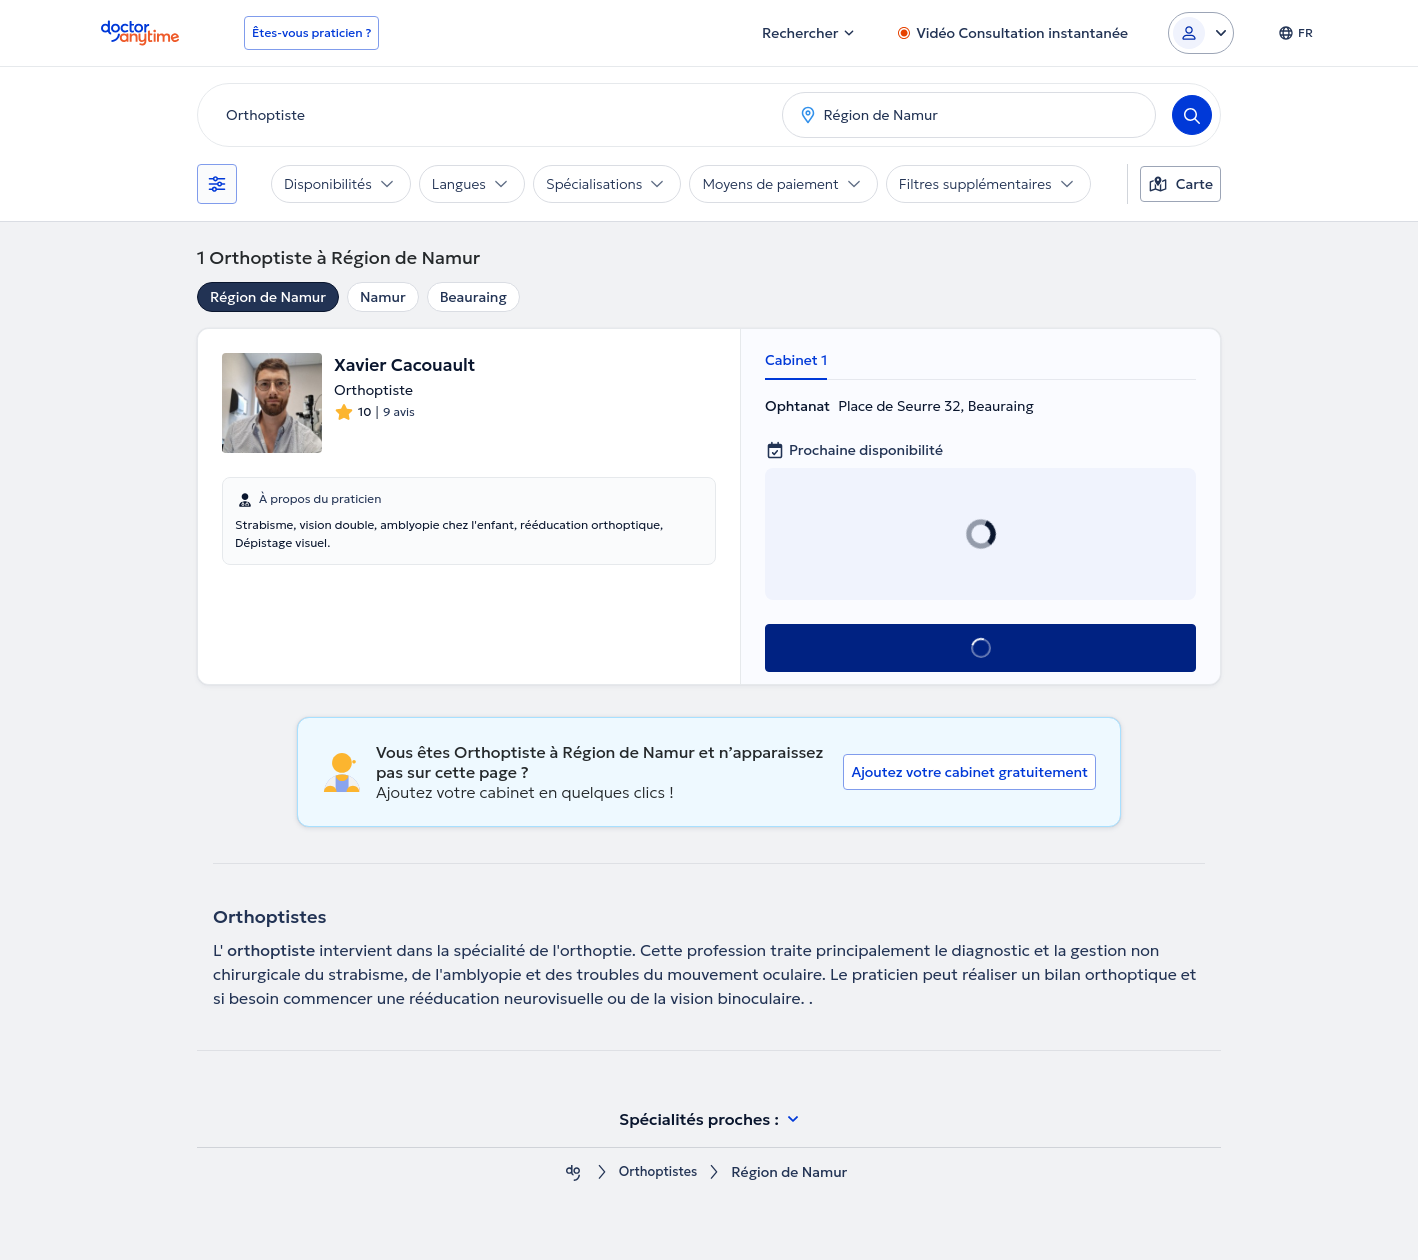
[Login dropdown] (1201, 33)
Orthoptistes (657, 1172)
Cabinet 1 (796, 360)
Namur (383, 297)
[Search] (1192, 115)
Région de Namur (268, 297)
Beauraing (473, 297)
